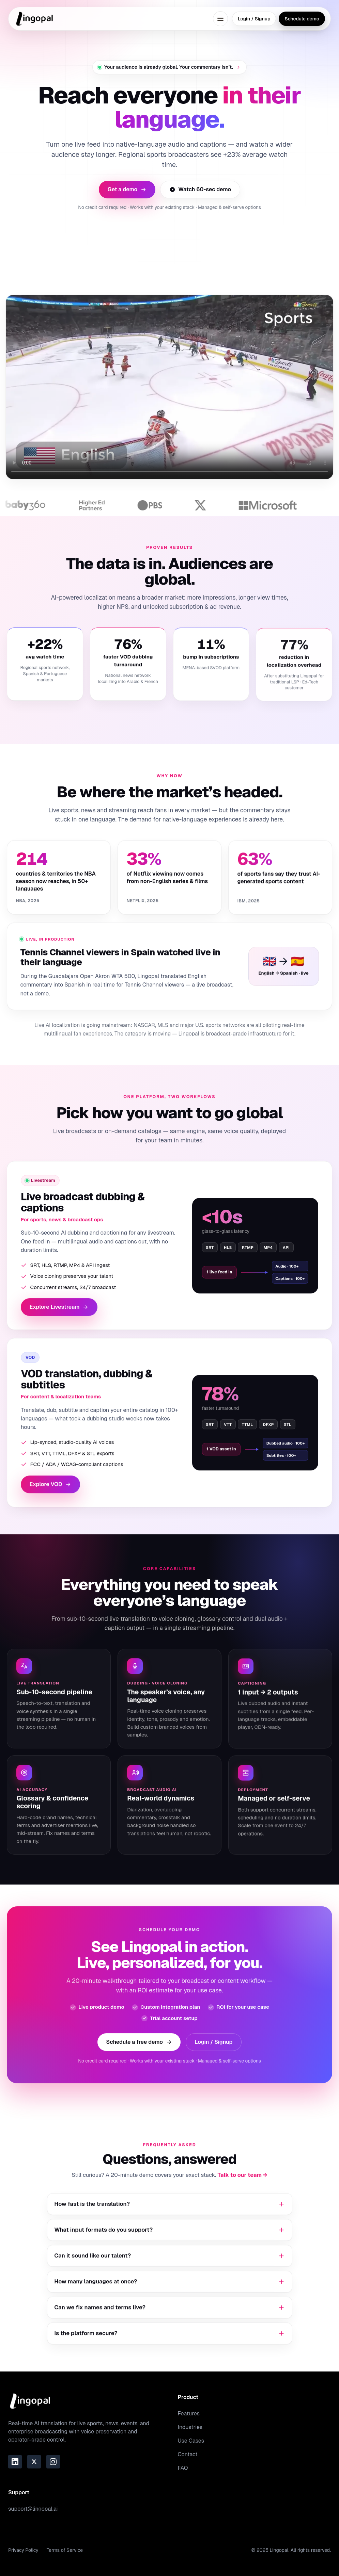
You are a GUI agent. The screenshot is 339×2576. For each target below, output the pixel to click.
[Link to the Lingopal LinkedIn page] (15, 2461)
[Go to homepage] (35, 19)
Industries (190, 2427)
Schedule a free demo (139, 2046)
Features (189, 2413)
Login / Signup (254, 19)
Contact (188, 2454)
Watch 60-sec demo (200, 189)
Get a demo (127, 189)
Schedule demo (301, 19)
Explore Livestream (59, 1312)
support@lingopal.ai (33, 2508)
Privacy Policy (23, 2550)
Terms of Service (65, 2550)
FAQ (183, 2468)
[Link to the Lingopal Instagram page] (53, 2461)
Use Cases (191, 2440)
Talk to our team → (242, 2180)
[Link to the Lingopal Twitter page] (34, 2461)
